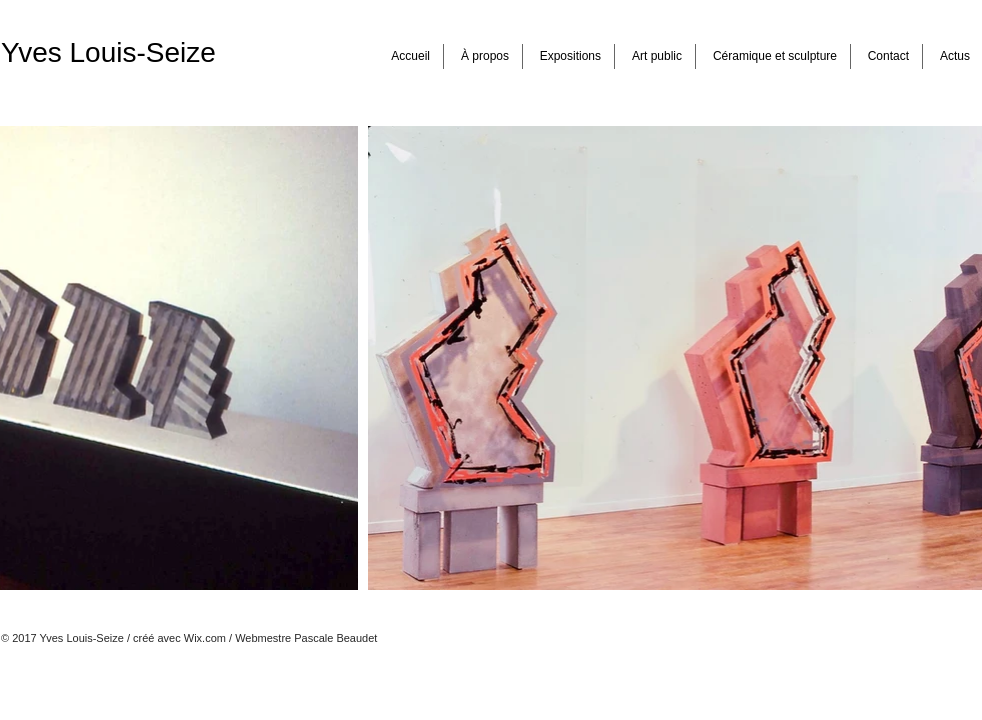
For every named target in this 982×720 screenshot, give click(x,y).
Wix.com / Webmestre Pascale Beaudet (281, 638)
